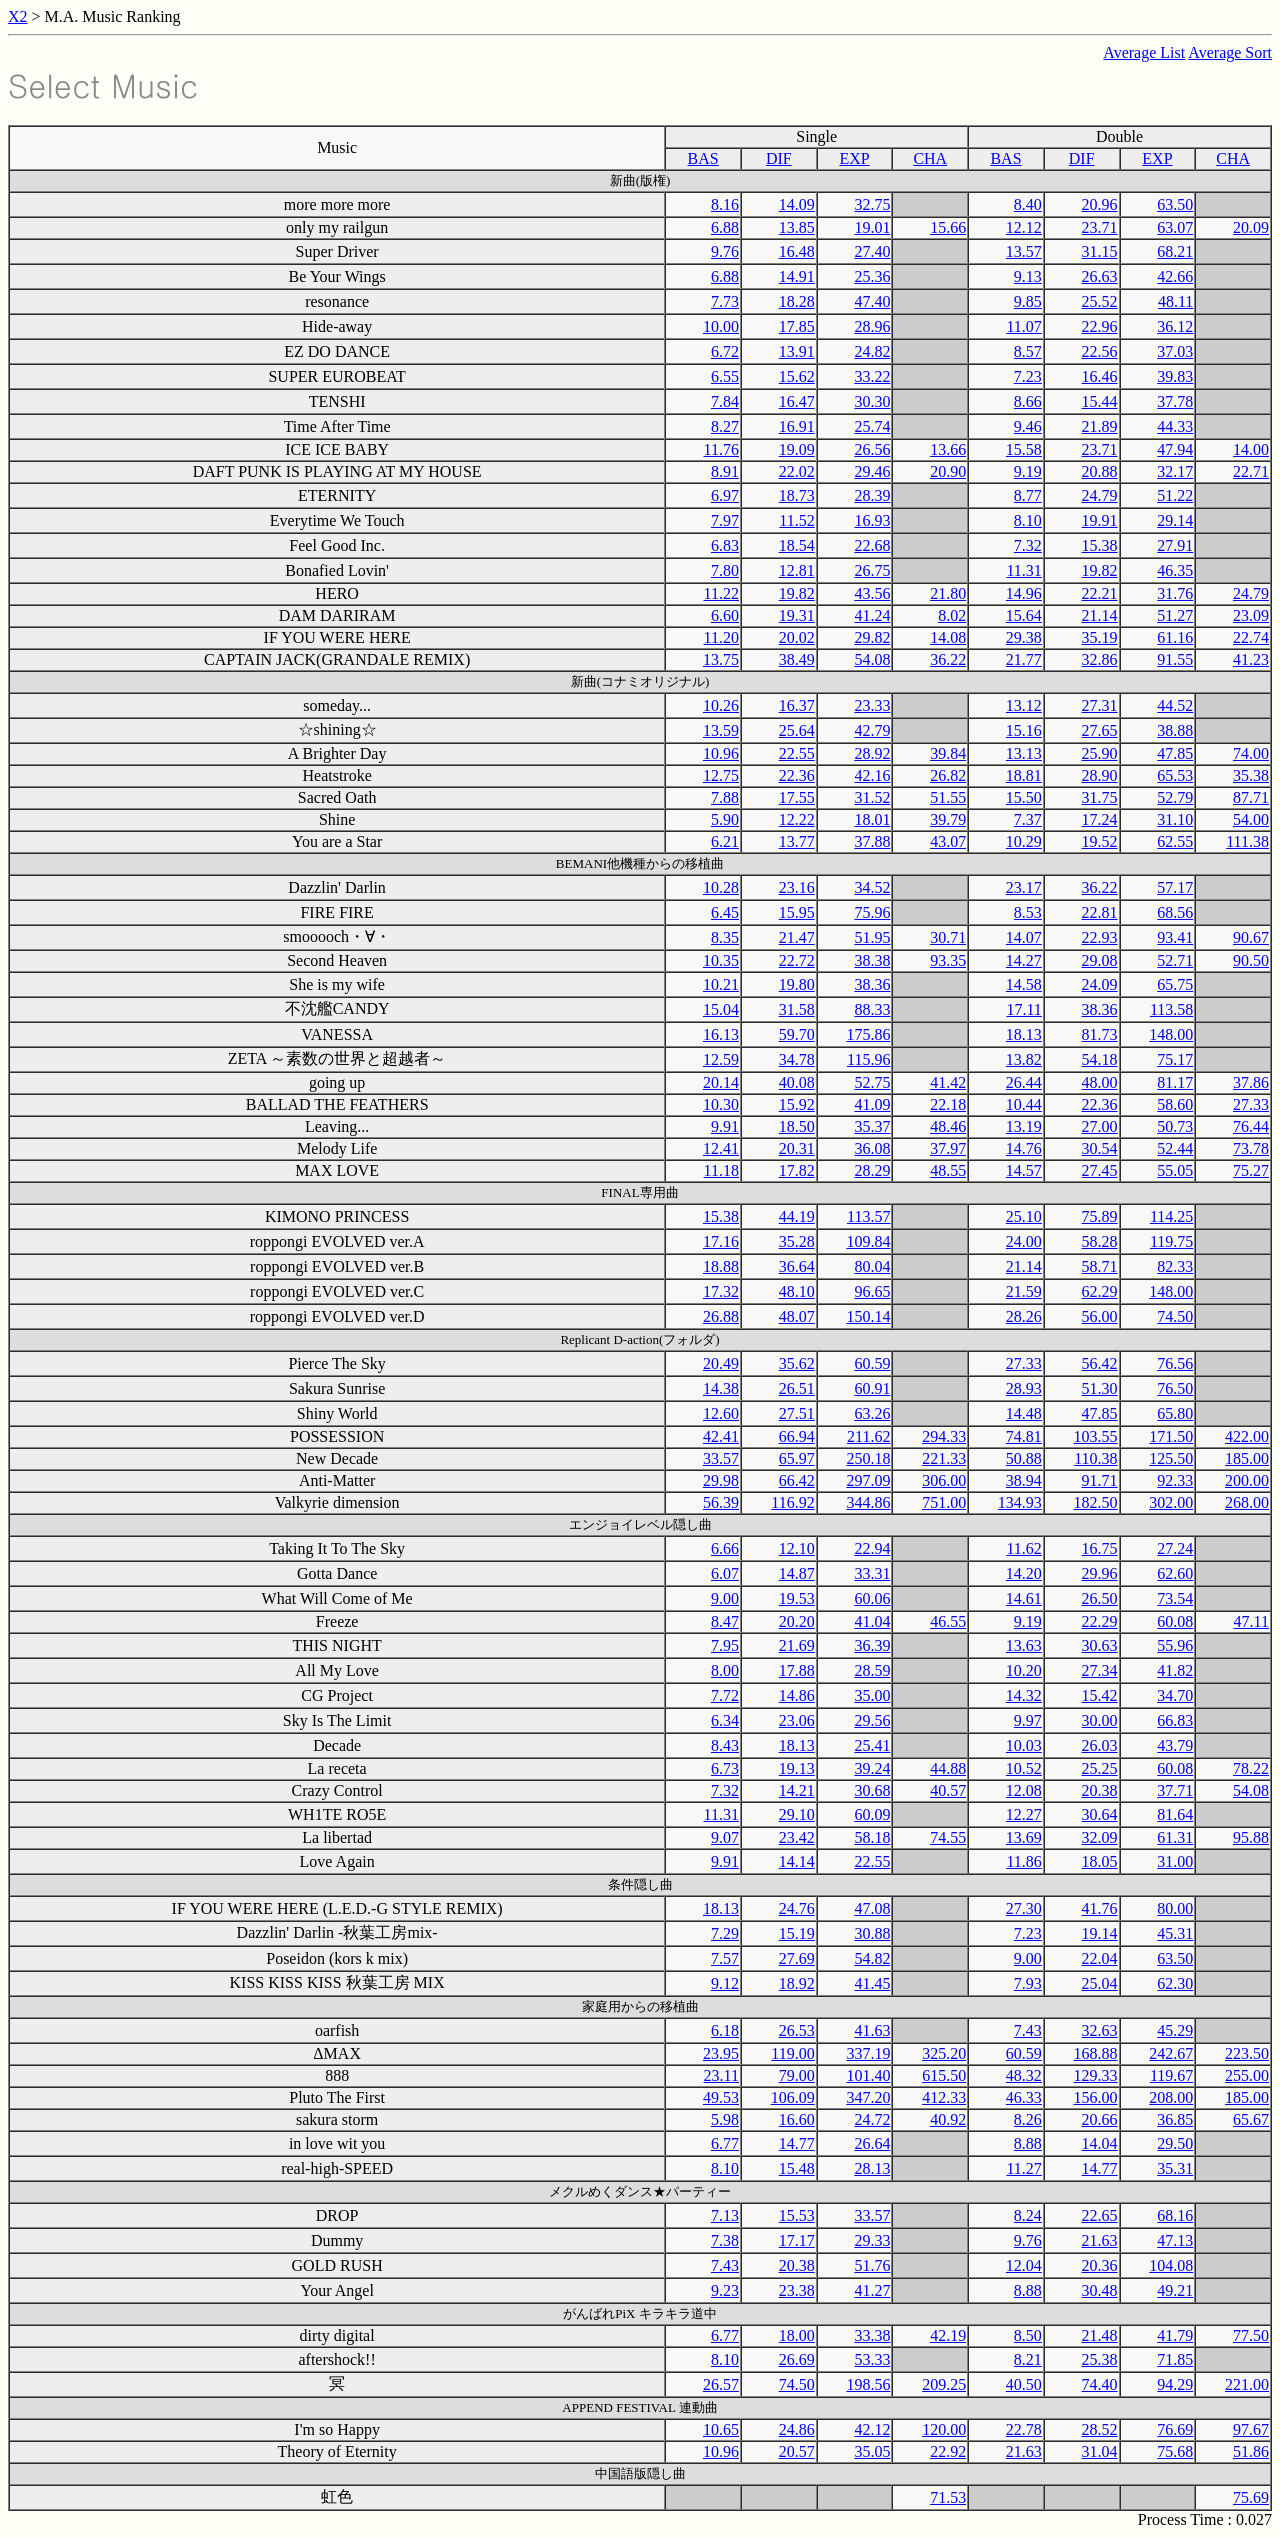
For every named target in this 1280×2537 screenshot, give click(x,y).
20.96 (1100, 204)
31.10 (1175, 819)
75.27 (1251, 1170)
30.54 (1100, 1148)
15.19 (797, 1933)
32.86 (1100, 659)
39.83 (1175, 376)
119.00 (792, 2053)
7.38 (725, 2240)
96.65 (872, 1291)
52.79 (1175, 797)
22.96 (1100, 326)
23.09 (1251, 615)
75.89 (1100, 1216)
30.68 (872, 1790)
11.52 (796, 520)
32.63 (1100, 2030)
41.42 (948, 1082)
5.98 (725, 2119)
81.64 (1175, 1814)
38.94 (1024, 1480)
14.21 (797, 1790)
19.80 (797, 984)
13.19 (1024, 1126)
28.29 (872, 1170)
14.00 (1251, 449)
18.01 (872, 819)
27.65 (1100, 730)
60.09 (872, 1814)
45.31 (1175, 1933)
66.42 (797, 1480)
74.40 (1100, 2384)
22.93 (1100, 937)
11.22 (721, 593)
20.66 (1100, 2119)
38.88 (1175, 730)
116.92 (792, 1502)
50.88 (1024, 1458)
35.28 (797, 1241)
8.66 (1028, 401)
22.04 (1100, 1958)
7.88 (725, 797)
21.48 (1100, 2335)
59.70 (797, 1034)
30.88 (872, 1933)
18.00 (797, 2335)
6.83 (725, 545)
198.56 (868, 2384)
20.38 (1100, 1790)
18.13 (1024, 1034)
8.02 (952, 615)
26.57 (721, 2384)
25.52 (1100, 301)
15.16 (1024, 730)
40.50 (1024, 2384)
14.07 (1024, 937)
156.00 (1096, 2097)
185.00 (1247, 1458)
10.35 (721, 960)
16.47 (797, 401)
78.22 (1251, 1768)
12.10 (797, 1548)
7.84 (725, 401)
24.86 (797, 2429)
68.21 (1175, 251)
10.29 (1024, 841)
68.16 (1175, 2215)
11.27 (1023, 2168)
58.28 (1100, 1241)
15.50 (1024, 797)
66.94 (797, 1436)
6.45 (725, 912)
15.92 (797, 1104)
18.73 (797, 495)
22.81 (1100, 912)
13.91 (797, 351)
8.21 (1028, 2359)
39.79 (948, 819)
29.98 (721, 1480)
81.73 (1100, 1034)
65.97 (797, 1458)
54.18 (1100, 1059)
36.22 (948, 659)
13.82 (1024, 1059)
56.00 (1100, 1316)
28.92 (872, 753)
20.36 (1100, 2265)
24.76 (797, 1908)
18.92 (797, 1983)
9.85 (1028, 301)
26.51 (797, 1388)
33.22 (872, 376)
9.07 (725, 1837)
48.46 (948, 1126)
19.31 (797, 615)
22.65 (1100, 2215)
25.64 (797, 730)
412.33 (944, 2097)
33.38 (872, 2335)
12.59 (721, 1059)
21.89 (1100, 426)
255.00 (1247, 2075)
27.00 (1100, 1126)
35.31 (1175, 2168)
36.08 (872, 1148)
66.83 (1175, 1720)
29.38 (1024, 637)
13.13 (1024, 753)
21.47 (797, 937)
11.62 (1023, 1548)
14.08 (948, 637)
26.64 (872, 2143)
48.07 (797, 1316)
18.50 (797, 1126)
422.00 (1247, 1436)
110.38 (1095, 1458)
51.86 (1251, 2451)
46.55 (948, 1621)
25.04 (1100, 1983)
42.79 (872, 730)
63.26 (872, 1413)
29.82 (872, 637)
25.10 (1024, 1216)
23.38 (797, 2290)
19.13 (797, 1768)
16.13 (721, 1034)
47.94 (1175, 449)
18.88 (721, 1266)
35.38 (1251, 775)
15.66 (948, 227)
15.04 (721, 1009)
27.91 (1175, 545)
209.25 (944, 2384)
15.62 (797, 376)
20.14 (721, 1082)
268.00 (1247, 1502)
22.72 (797, 960)
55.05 (1175, 1170)
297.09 (868, 1480)
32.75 (872, 204)
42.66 (1175, 276)
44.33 (1175, 426)
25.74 (872, 426)
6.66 (725, 1548)
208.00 (1171, 2097)
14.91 (797, 276)
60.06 (872, 1598)
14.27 (1024, 960)
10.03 (1024, 1745)
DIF (779, 158)
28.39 (872, 495)
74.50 (1175, 1316)
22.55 (797, 753)
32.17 (1175, 471)
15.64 (1024, 615)
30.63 (1100, 1645)
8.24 (1028, 2215)
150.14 (868, 1316)
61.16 (1175, 637)
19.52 (1100, 841)
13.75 (721, 659)
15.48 (797, 2168)
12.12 (1024, 227)
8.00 (725, 1670)
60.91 (872, 1388)
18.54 (797, 545)
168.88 (1096, 2053)
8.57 (1028, 351)
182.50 (1096, 1502)
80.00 (1175, 1908)
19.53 (797, 1598)
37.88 (872, 841)
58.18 (872, 1837)
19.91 (1100, 520)
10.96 (721, 753)
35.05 (872, 2451)
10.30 (721, 1104)
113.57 (868, 1216)
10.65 (721, 2429)
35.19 (1100, 637)
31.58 (797, 1009)
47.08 (872, 1908)
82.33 (1175, 1266)
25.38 (1100, 2359)
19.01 (872, 227)
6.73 (725, 1768)
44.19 (797, 1216)
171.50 (1171, 1436)
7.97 (725, 520)
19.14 (1100, 1933)
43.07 (948, 841)
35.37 (872, 1126)
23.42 (797, 1837)
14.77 (797, 2143)
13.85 (797, 227)
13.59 (721, 730)
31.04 (1100, 2451)
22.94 (872, 1548)
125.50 (1171, 1458)
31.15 (1100, 251)
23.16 (797, 887)
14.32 (1024, 1695)
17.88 (797, 1670)
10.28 (721, 887)
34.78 (797, 1059)
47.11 (1251, 1621)
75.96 (872, 912)
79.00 (797, 2075)
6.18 (725, 2030)
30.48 (1100, 2290)
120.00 (944, 2429)
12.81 (797, 570)
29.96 (1100, 1573)
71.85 (1175, 2359)
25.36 (872, 276)
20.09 (1251, 227)
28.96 (872, 326)
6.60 (725, 615)
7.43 (1028, 2030)
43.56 (872, 593)
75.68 (1175, 2451)
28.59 (872, 1670)
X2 (18, 16)
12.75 (721, 775)
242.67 (1171, 2053)
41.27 (872, 2290)
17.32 (721, 1291)
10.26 (721, 705)
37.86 (1251, 1082)
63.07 (1175, 227)
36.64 (797, 1266)
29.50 (1175, 2143)
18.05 (1100, 1861)
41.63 (872, 2030)
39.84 (948, 753)
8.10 (1028, 520)
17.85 (797, 326)
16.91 (797, 426)
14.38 (721, 1388)
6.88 (725, 227)
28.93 (1024, 1388)
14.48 (1024, 1413)
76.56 (1175, 1363)
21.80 (948, 593)
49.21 (1175, 2290)
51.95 (872, 937)
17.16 (721, 1241)
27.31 (1100, 705)
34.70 (1175, 1695)
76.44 (1251, 1126)
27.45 (1100, 1170)
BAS (703, 158)
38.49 (797, 659)
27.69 (797, 1958)
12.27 (1024, 1814)
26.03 (1100, 1745)
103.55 (1096, 1436)
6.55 (725, 376)
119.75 (1171, 1241)
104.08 (1171, 2265)
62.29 (1100, 1291)
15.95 (797, 912)
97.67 (1251, 2429)
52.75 (872, 1082)
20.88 (1100, 471)
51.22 (1175, 495)
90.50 (1251, 960)
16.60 (797, 2119)
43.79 (1175, 1745)
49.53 (721, 2097)
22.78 (1024, 2429)
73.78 (1251, 1148)
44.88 (948, 1768)
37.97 (948, 1148)
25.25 (1100, 1768)
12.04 (1024, 2265)
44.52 (1175, 705)
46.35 (1175, 570)
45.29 (1175, 2030)
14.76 (1024, 1148)
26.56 (872, 449)
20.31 (797, 1148)
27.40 (872, 251)
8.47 (725, 1621)
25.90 (1100, 753)
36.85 (1175, 2119)
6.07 (725, 1573)
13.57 (1024, 251)
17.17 (797, 2240)
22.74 (1251, 637)
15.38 (1100, 545)
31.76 (1175, 593)
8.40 (1028, 204)
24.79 (1100, 495)
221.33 (944, 1458)
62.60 (1175, 1573)
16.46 (1100, 376)
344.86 (868, 1502)
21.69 (797, 1645)
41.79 (1175, 2335)
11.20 (721, 637)
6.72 (725, 351)
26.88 (721, 1316)
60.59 (872, 1363)
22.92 (948, 2451)
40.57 (948, 1790)
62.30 (1175, 1983)
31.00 (1175, 1861)
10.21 (721, 984)
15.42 (1100, 1695)
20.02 (797, 637)
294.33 (944, 1436)
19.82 (1100, 570)
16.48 (797, 251)
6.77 (725, 2143)
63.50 (1175, 204)
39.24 (872, 1768)
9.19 (1028, 471)
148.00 (1171, 1034)
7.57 (725, 1958)
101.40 (868, 2075)
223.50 (1247, 2053)
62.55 (1175, 841)
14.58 (1024, 984)
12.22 (797, 819)
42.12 (872, 2429)
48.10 (797, 1291)
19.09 (797, 449)
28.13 (872, 2168)
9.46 (1028, 426)
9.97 (1028, 1720)
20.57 (797, 2451)
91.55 (1175, 659)
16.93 (872, 520)
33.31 (872, 1573)
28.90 (1100, 775)
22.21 (1100, 593)
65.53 (1175, 775)
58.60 (1175, 1104)
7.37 (1028, 819)
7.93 (1028, 1983)
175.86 (868, 1034)
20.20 (797, 1621)
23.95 (721, 2053)
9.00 (725, 1598)
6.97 (725, 495)
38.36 (872, 984)
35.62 (797, 1363)
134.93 (1020, 1502)
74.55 (948, 1837)
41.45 (872, 1983)
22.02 (797, 471)
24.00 (1024, 1241)
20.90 (948, 471)
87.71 (1251, 797)
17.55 (797, 797)
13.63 (1024, 1645)
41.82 (1175, 1670)
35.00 (872, 1695)
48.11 (1175, 301)
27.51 (797, 1413)
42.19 (948, 2335)
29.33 (872, 2240)
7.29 (725, 1933)
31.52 (872, 797)
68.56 (1175, 912)
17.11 (1023, 1009)
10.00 (721, 326)
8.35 (725, 937)
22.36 (797, 775)
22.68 (872, 545)
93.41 (1175, 937)
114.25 (1171, 1216)
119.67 (1171, 2075)
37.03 (1175, 351)
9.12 (725, 1983)
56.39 (721, 1502)
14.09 (797, 204)
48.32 (1024, 2075)
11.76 (721, 449)
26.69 (797, 2359)
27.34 (1100, 1670)
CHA (930, 158)
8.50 (1028, 2335)
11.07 (1023, 326)
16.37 (797, 705)
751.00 (944, 1502)
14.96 (1024, 593)
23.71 (1100, 227)
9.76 (725, 251)
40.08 (797, 1082)
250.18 (868, 1458)
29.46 (872, 471)
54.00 (1251, 819)
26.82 (948, 775)
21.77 (1024, 659)
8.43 (725, 1745)
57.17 (1175, 887)
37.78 (1175, 401)
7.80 (725, 570)
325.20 (944, 2053)
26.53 (797, 2030)
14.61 (1024, 1598)
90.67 (1251, 937)
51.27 (1175, 615)
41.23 (1251, 659)
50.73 (1175, 1126)
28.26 (1024, 1316)
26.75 (872, 570)
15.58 (1024, 449)
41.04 (872, 1621)
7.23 (1028, 376)
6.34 (725, 1720)
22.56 (1100, 351)
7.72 (725, 1695)
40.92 (948, 2119)
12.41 (721, 1148)
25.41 (872, 1745)
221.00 (1247, 2384)
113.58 (1171, 1009)
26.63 (1100, 276)
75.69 (1251, 2497)
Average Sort (1230, 52)
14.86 (797, 1695)
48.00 (1100, 1082)
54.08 (872, 659)
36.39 (872, 1645)
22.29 (1100, 1621)
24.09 (1100, 984)
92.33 (1175, 1480)
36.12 (1175, 326)
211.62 (868, 1436)
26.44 (1024, 1082)
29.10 (797, 1814)
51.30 (1100, 1388)
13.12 (1024, 705)
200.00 (1247, 1480)
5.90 (725, 819)
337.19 (868, 2053)
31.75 (1100, 797)
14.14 (797, 1861)
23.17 (1024, 887)
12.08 (1024, 1790)
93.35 (948, 960)
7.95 (725, 1645)
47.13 (1175, 2240)
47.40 (872, 301)
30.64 (1100, 1814)
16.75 (1100, 1548)
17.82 (797, 1170)
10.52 (1024, 1768)
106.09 (793, 2097)
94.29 (1175, 2384)
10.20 (1024, 1670)
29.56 (872, 1720)
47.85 (1175, 753)
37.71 (1175, 1790)
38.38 (872, 960)
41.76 (1100, 1908)
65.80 (1175, 1413)
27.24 (1175, 1548)
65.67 (1251, 2119)
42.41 (721, 1436)
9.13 (1028, 276)
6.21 (725, 841)
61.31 (1175, 1837)
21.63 (1100, 2240)
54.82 (872, 1958)
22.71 (1251, 471)
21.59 (1024, 1291)
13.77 (797, 841)
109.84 (868, 1241)
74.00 (1251, 753)
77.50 (1251, 2335)
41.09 (872, 1104)
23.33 (872, 705)
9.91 (725, 1126)
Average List (1144, 52)
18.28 (797, 301)
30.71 (948, 937)
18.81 (1024, 775)
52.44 (1175, 1148)
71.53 (948, 2497)
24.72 (872, 2119)
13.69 (1024, 1837)
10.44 (1024, 1104)
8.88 (1028, 2143)
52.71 (1175, 960)
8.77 (1028, 495)
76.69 (1175, 2429)
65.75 (1175, 984)
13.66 (948, 449)
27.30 (1024, 1908)
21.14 (1100, 615)
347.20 (868, 2097)
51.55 (948, 797)
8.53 (1028, 912)
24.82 (872, 351)
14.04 (1100, 2143)
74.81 (1024, 1436)
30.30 (872, 401)
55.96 (1175, 1645)
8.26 (1028, 2119)
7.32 (1028, 545)
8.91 (725, 471)
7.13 (725, 2215)
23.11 (721, 2075)
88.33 (872, 1009)
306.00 (944, 1480)
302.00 (1171, 1502)
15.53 (797, 2215)
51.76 (872, 2265)
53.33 (872, 2359)
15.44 (1100, 401)
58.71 (1100, 1266)
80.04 (872, 1266)
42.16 (872, 775)
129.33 (1096, 2075)
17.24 (1100, 819)
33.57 (721, 1458)
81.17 (1175, 1082)
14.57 (1024, 1170)
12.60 (721, 1413)
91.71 (1100, 1480)
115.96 (868, 1059)
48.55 (948, 1170)
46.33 (1024, 2097)
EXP (854, 158)
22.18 (948, 1104)
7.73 (725, 301)
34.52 (872, 887)
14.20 (1024, 1573)
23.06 (797, 1720)
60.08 (1175, 1621)
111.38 (1247, 841)
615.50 (944, 2075)
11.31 (1023, 570)
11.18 (721, 1170)
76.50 (1175, 1388)
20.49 (721, 1363)
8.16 (725, 204)
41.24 (872, 615)
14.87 (797, 1573)
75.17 (1175, 1059)
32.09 (1100, 1837)
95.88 (1251, 1837)
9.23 (725, 2290)
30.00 (1100, 1720)
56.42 (1100, 1363)
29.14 (1175, 520)
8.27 (725, 426)
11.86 (1023, 1861)
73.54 (1175, 1598)
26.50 (1100, 1598)
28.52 (1100, 2429)
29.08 (1100, 960)
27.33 (1251, 1104)
